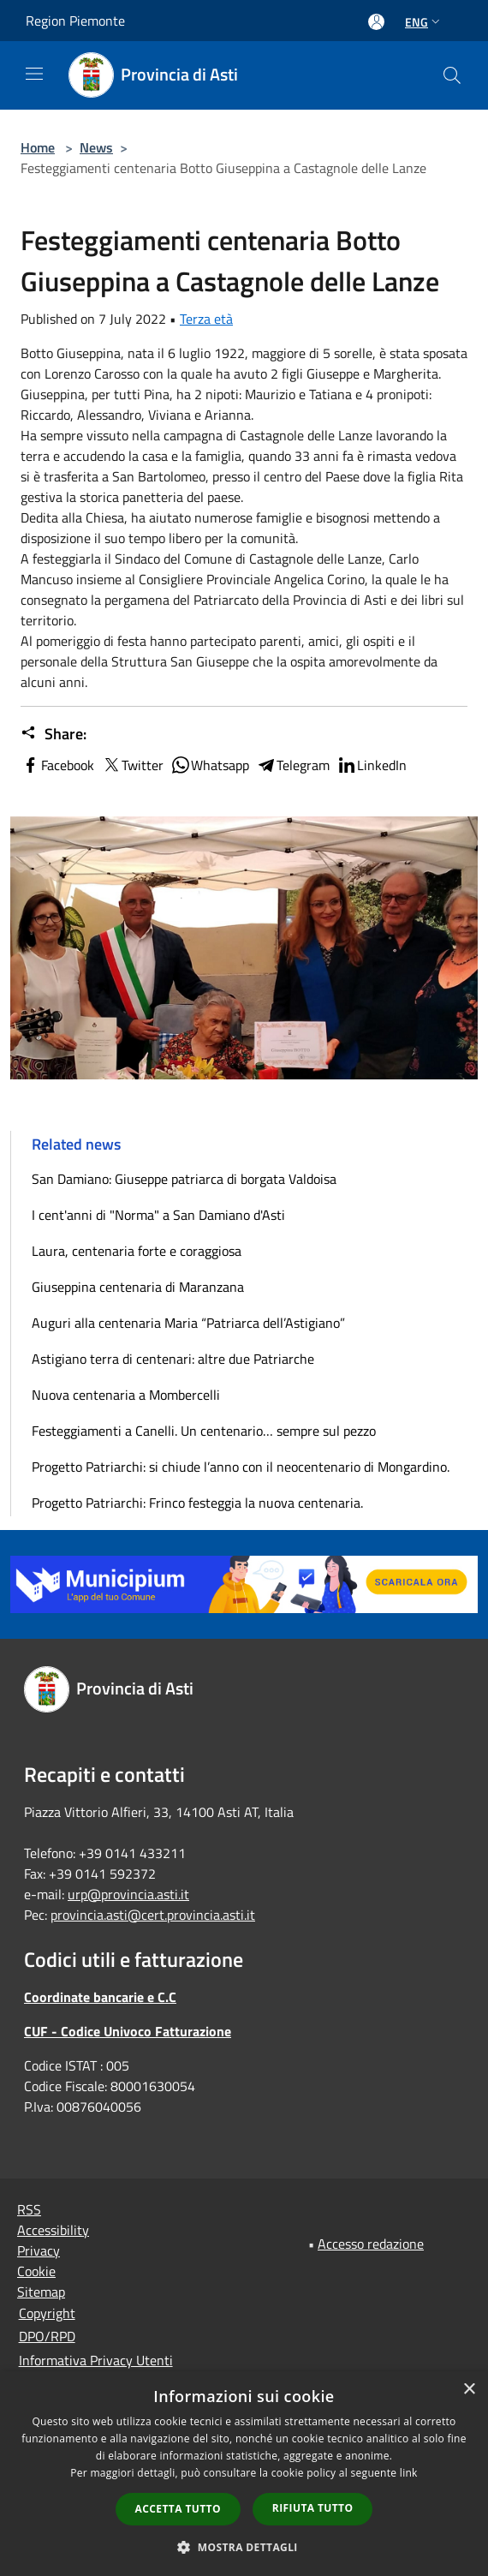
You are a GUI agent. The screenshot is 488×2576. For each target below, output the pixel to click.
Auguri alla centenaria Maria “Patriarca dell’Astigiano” (188, 1322)
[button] (244, 2546)
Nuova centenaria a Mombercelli (126, 1394)
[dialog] (244, 2473)
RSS (29, 2209)
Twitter (132, 765)
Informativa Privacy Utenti (96, 2360)
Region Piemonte (75, 20)
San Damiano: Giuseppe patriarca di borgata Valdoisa (184, 1178)
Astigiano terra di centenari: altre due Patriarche (173, 1358)
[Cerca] (452, 75)
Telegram (293, 765)
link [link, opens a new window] (409, 2472)
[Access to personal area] (376, 22)
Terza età (206, 318)
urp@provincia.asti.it (128, 1894)
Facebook (57, 765)
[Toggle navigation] (34, 73)
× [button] (468, 2389)
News (96, 147)
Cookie (36, 2271)
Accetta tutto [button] (178, 2508)
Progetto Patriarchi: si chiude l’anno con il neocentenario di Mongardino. (240, 1466)
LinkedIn (371, 765)
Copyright (47, 2313)
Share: (53, 734)
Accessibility (53, 2230)
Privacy (38, 2250)
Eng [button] (424, 22)
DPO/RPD (47, 2336)
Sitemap (41, 2291)
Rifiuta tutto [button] (313, 2508)
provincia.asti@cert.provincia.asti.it (153, 1914)
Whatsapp (209, 765)
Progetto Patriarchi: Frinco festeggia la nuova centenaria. (197, 1502)
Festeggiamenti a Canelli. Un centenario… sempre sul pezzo (204, 1430)
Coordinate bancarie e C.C (100, 1997)
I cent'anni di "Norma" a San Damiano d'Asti (158, 1214)
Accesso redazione (371, 2243)
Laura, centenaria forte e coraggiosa (136, 1250)
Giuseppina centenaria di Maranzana (138, 1286)
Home (38, 147)
